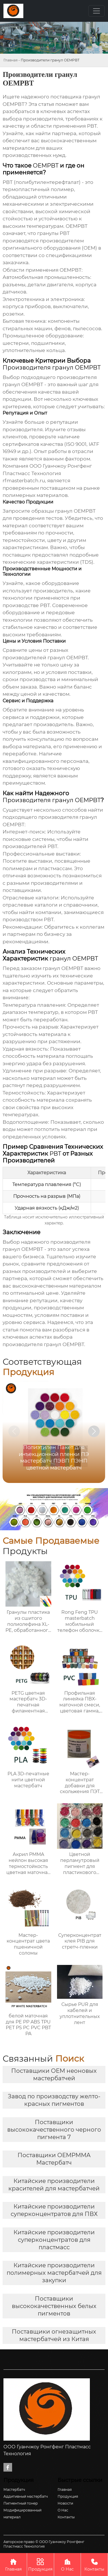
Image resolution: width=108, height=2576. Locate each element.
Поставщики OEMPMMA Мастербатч (54, 2159)
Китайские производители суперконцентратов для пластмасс (54, 2240)
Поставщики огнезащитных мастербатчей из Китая (54, 2335)
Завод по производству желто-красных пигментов (54, 2100)
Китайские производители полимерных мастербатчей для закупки (54, 2273)
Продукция (40, 2564)
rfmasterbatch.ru (24, 480)
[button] (94, 1431)
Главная (10, 60)
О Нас (67, 2564)
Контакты (94, 2564)
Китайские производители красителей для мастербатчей (54, 2185)
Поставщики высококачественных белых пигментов (54, 2306)
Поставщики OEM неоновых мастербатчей (54, 2074)
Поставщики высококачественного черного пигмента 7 (54, 2129)
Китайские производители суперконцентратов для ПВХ (54, 2210)
